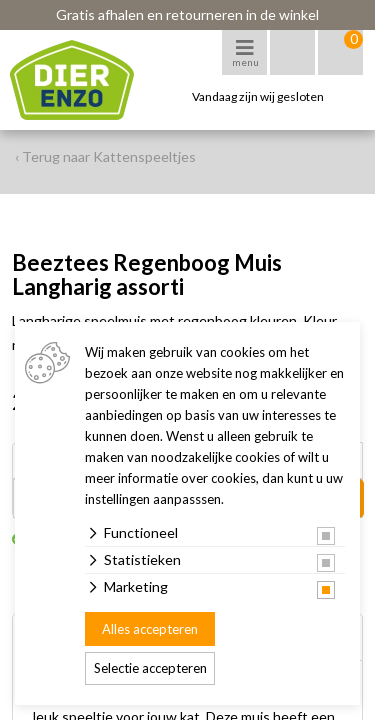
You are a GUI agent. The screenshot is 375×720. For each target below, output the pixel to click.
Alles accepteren (150, 629)
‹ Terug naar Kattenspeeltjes (105, 156)
